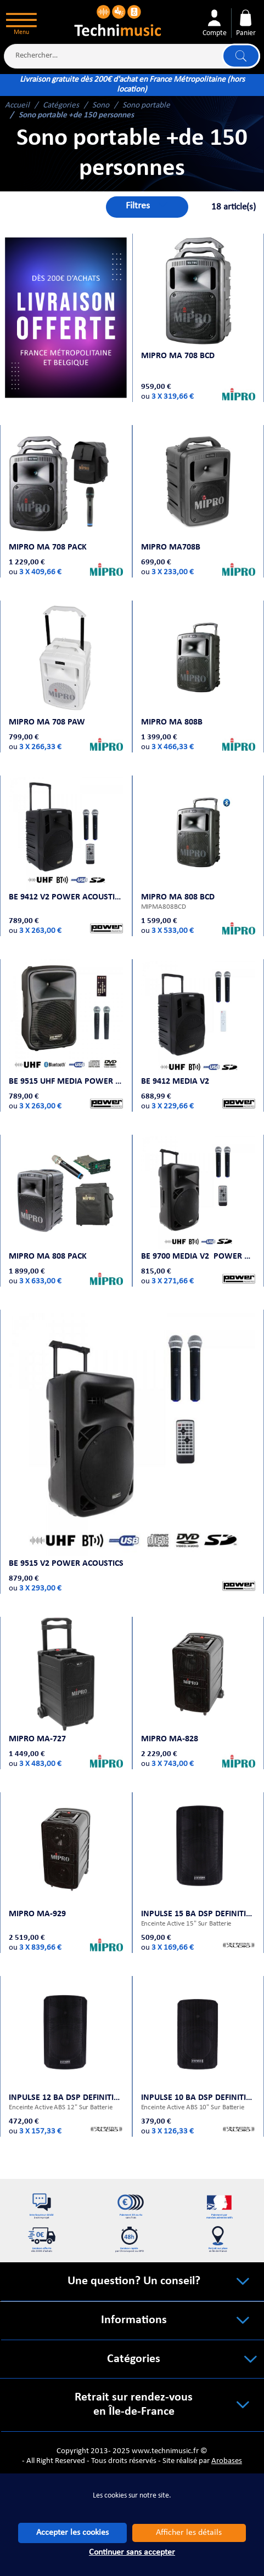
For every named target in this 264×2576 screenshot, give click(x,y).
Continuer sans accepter (132, 2552)
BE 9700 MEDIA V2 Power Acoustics (198, 1235)
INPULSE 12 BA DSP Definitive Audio (66, 2058)
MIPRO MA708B (173, 543)
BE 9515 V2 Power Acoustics (68, 1537)
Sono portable (146, 105)
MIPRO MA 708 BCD (180, 351)
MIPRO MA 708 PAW (49, 713)
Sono (100, 105)
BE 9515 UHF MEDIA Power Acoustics (66, 1064)
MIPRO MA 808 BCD (180, 884)
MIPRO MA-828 (171, 1708)
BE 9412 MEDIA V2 (177, 1064)
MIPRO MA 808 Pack (50, 1235)
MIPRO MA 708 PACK (50, 543)
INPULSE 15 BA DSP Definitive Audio (198, 1879)
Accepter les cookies (72, 2532)
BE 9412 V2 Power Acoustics (66, 884)
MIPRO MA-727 (39, 1708)
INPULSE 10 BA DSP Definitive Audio (198, 2058)
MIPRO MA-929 (39, 1879)
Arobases (226, 2445)
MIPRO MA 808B (174, 713)
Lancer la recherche (240, 56)
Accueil (17, 105)
